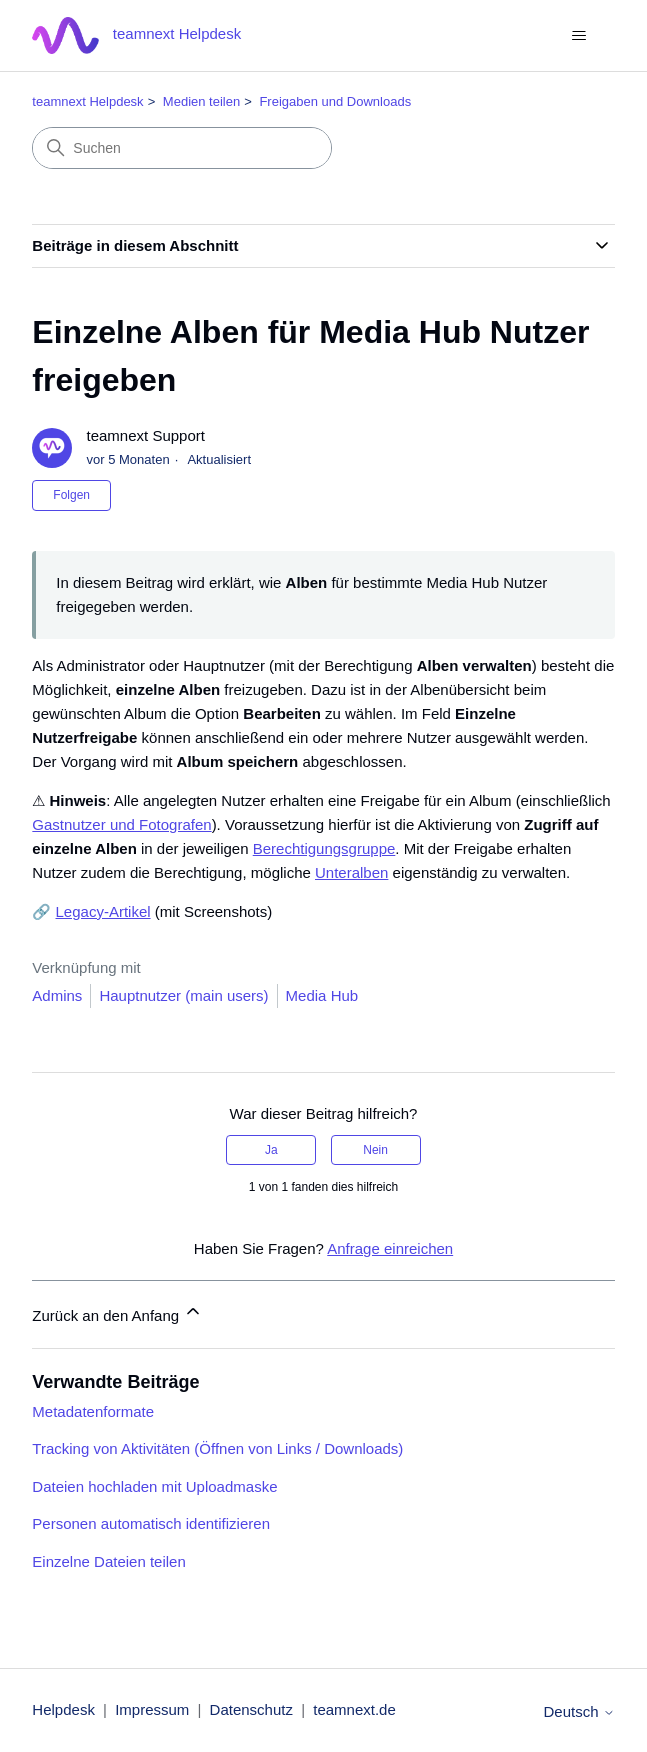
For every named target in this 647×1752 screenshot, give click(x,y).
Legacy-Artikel (103, 911)
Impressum (152, 1709)
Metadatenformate (93, 1411)
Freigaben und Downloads (335, 101)
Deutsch (578, 1711)
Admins (57, 995)
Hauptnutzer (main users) (183, 995)
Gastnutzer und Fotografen (121, 824)
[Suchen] (182, 148)
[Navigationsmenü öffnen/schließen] (579, 36)
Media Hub (322, 995)
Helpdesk (63, 1709)
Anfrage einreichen (390, 1248)
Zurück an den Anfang (117, 1312)
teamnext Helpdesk (87, 101)
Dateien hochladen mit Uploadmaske (154, 1486)
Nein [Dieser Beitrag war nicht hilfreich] (375, 1150)
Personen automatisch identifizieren (151, 1523)
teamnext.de (354, 1709)
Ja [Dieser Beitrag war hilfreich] (271, 1150)
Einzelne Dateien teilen (108, 1561)
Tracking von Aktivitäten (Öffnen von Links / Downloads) (217, 1448)
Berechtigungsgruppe (324, 848)
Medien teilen (201, 101)
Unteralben (351, 872)
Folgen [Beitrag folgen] (71, 495)
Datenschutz (251, 1709)
